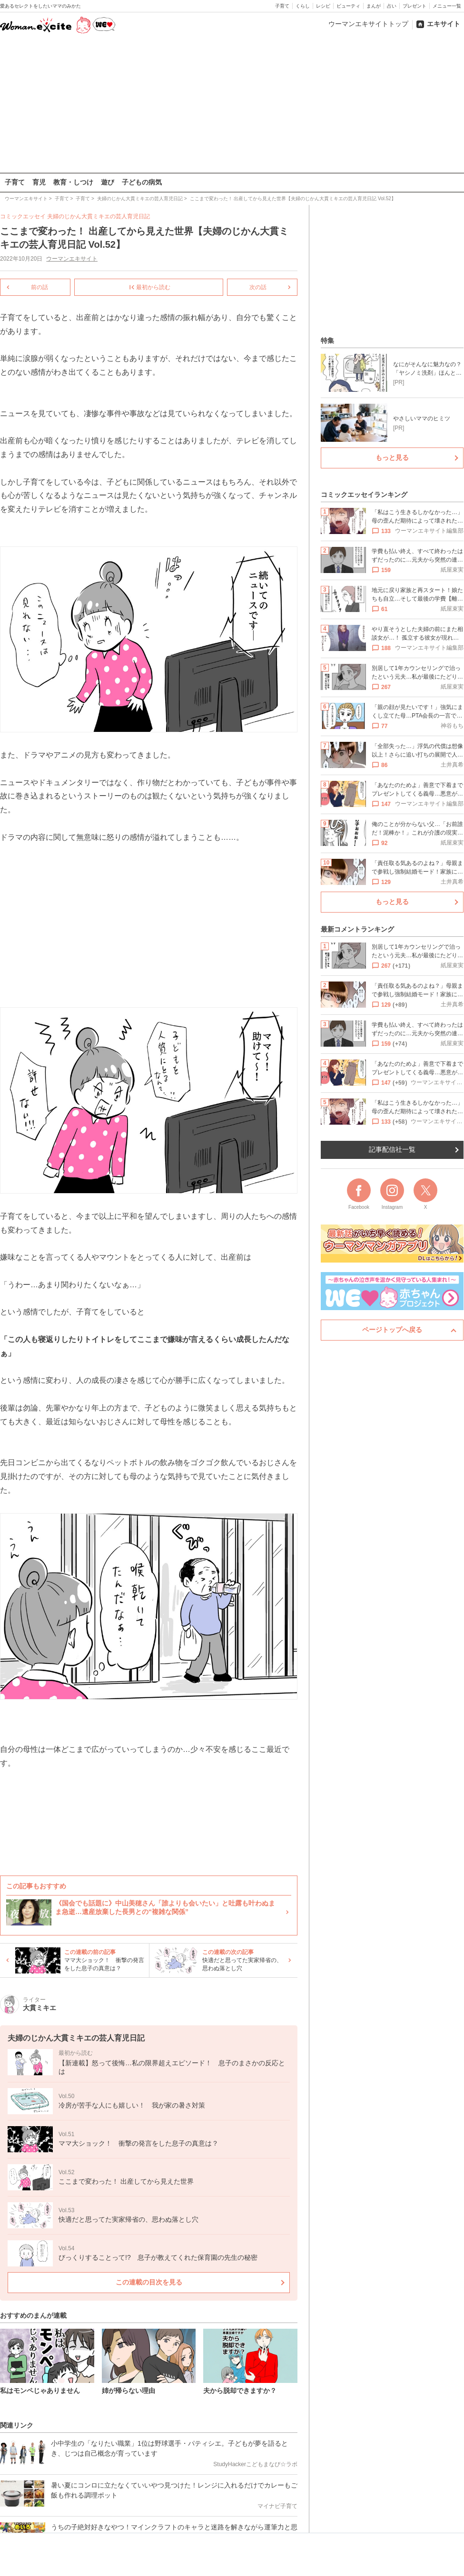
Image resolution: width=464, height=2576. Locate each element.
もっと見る (392, 457)
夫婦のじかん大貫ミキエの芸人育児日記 (98, 216)
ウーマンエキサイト (72, 258)
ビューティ (348, 6)
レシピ (323, 6)
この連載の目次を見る (149, 2282)
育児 (39, 182)
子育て (282, 6)
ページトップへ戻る (392, 1329)
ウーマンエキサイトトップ (368, 24)
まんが (373, 6)
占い (391, 6)
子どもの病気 (142, 182)
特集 (327, 340)
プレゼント (414, 6)
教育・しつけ (73, 182)
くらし (303, 6)
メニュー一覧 (447, 6)
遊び (107, 182)
